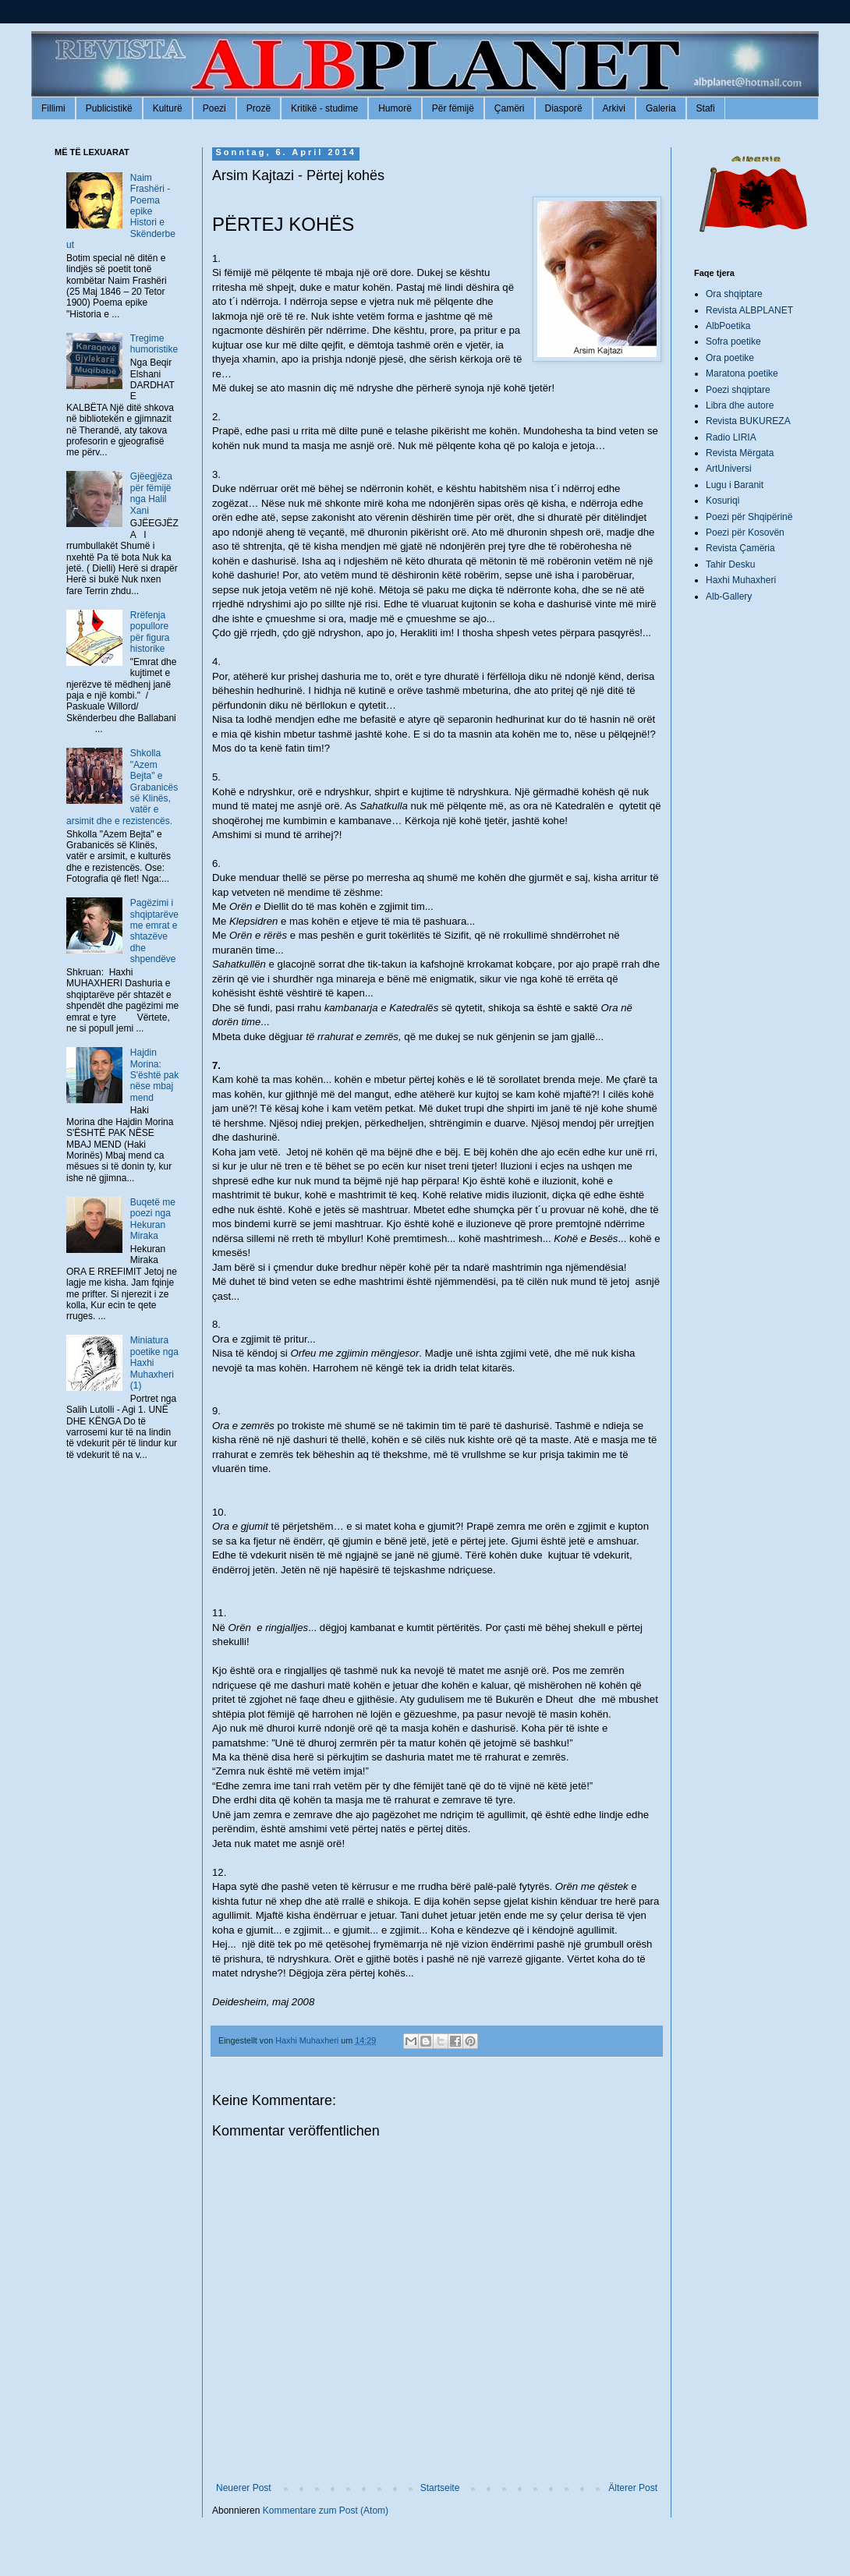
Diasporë (564, 108)
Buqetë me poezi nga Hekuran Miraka (152, 1219)
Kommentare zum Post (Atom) (325, 2510)
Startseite (440, 2487)
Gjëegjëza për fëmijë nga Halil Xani (151, 493)
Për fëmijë (453, 108)
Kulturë (167, 108)
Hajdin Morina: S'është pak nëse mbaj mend (154, 1075)
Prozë (258, 108)
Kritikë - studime (324, 108)
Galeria (661, 108)
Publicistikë (109, 108)
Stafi (705, 108)
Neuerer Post (243, 2487)
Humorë (395, 108)
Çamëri (509, 108)
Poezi (214, 108)
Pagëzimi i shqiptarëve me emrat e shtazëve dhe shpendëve (154, 930)
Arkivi (614, 108)
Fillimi (53, 108)
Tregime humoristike (154, 344)
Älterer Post (632, 2487)
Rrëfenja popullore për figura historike (150, 632)
